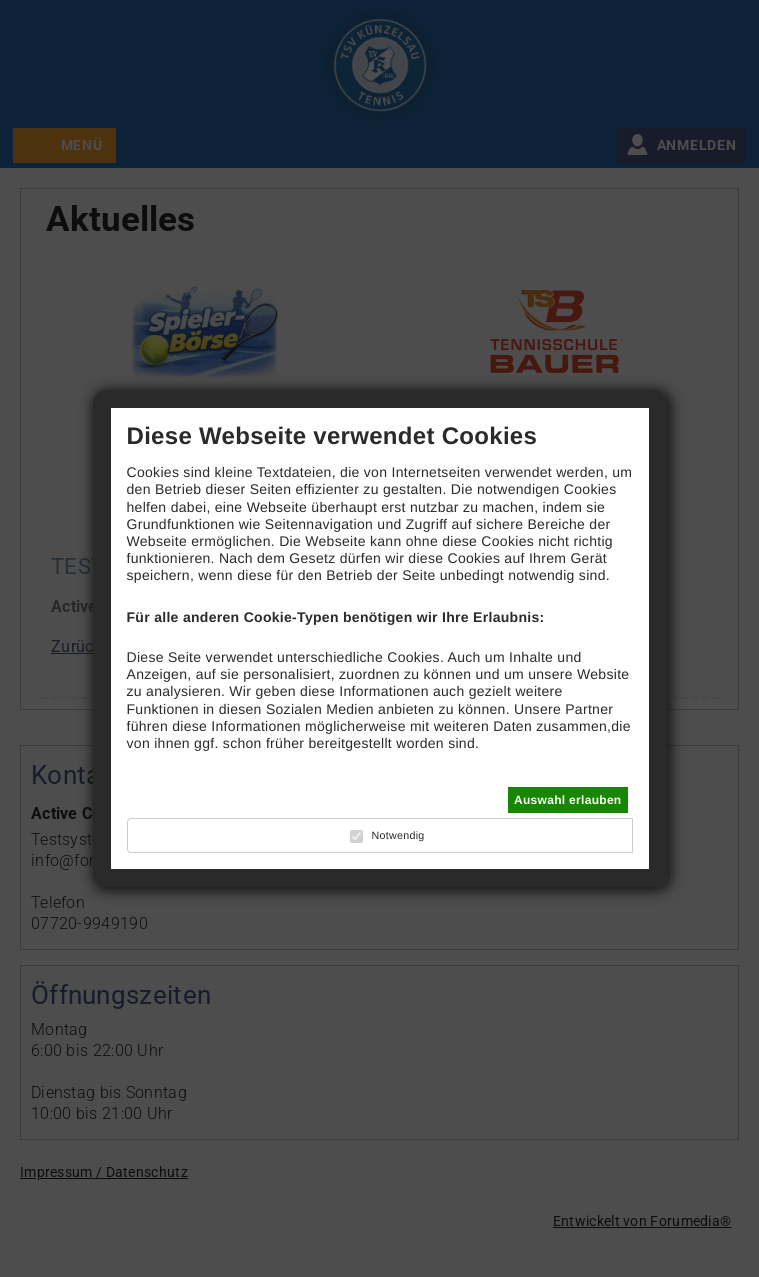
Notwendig (397, 836)
